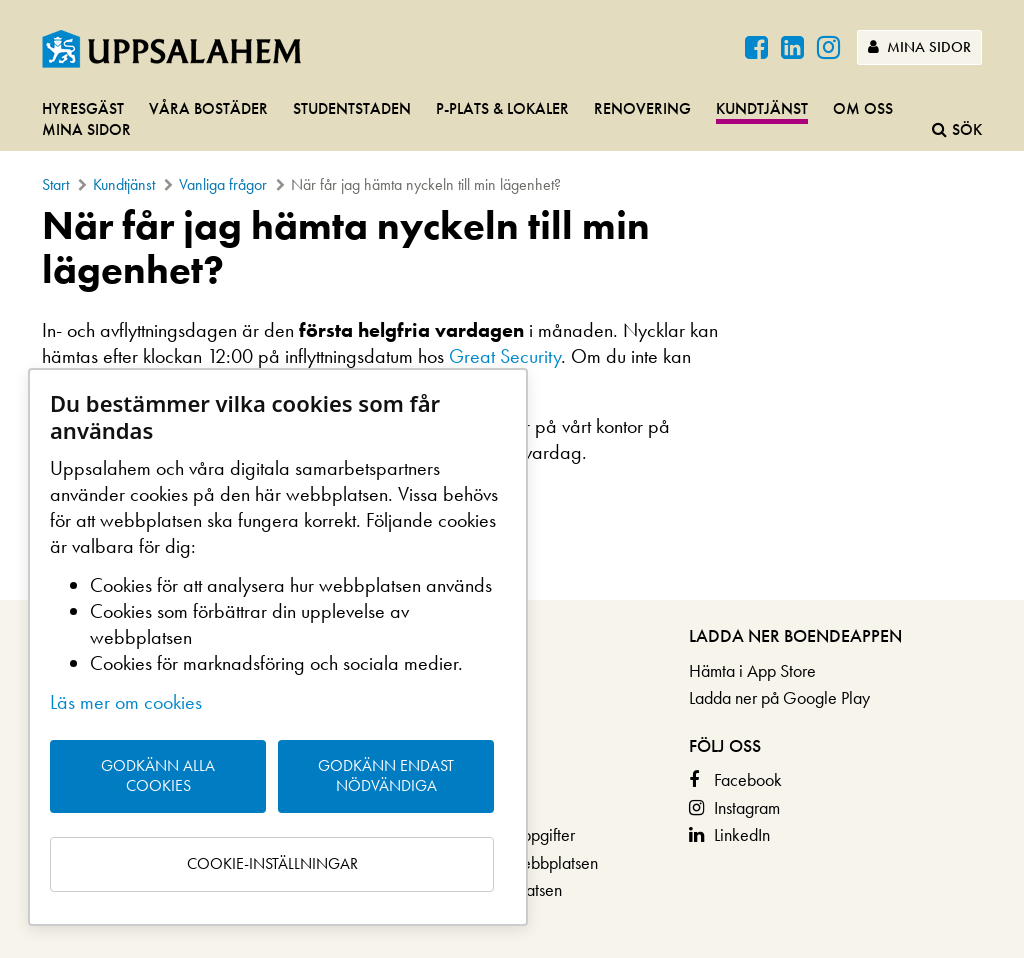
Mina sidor (919, 47)
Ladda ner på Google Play (779, 697)
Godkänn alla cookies (158, 776)
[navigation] (512, 120)
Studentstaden (352, 108)
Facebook (748, 779)
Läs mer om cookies (126, 702)
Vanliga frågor (223, 184)
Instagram (747, 807)
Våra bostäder (208, 108)
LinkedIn (742, 834)
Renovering (642, 108)
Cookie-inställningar (272, 863)
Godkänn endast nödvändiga (386, 776)
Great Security (505, 356)
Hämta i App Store (752, 670)
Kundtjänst (762, 108)
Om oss (863, 108)
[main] (512, 343)
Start (55, 184)
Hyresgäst (83, 108)
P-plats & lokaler (502, 108)
